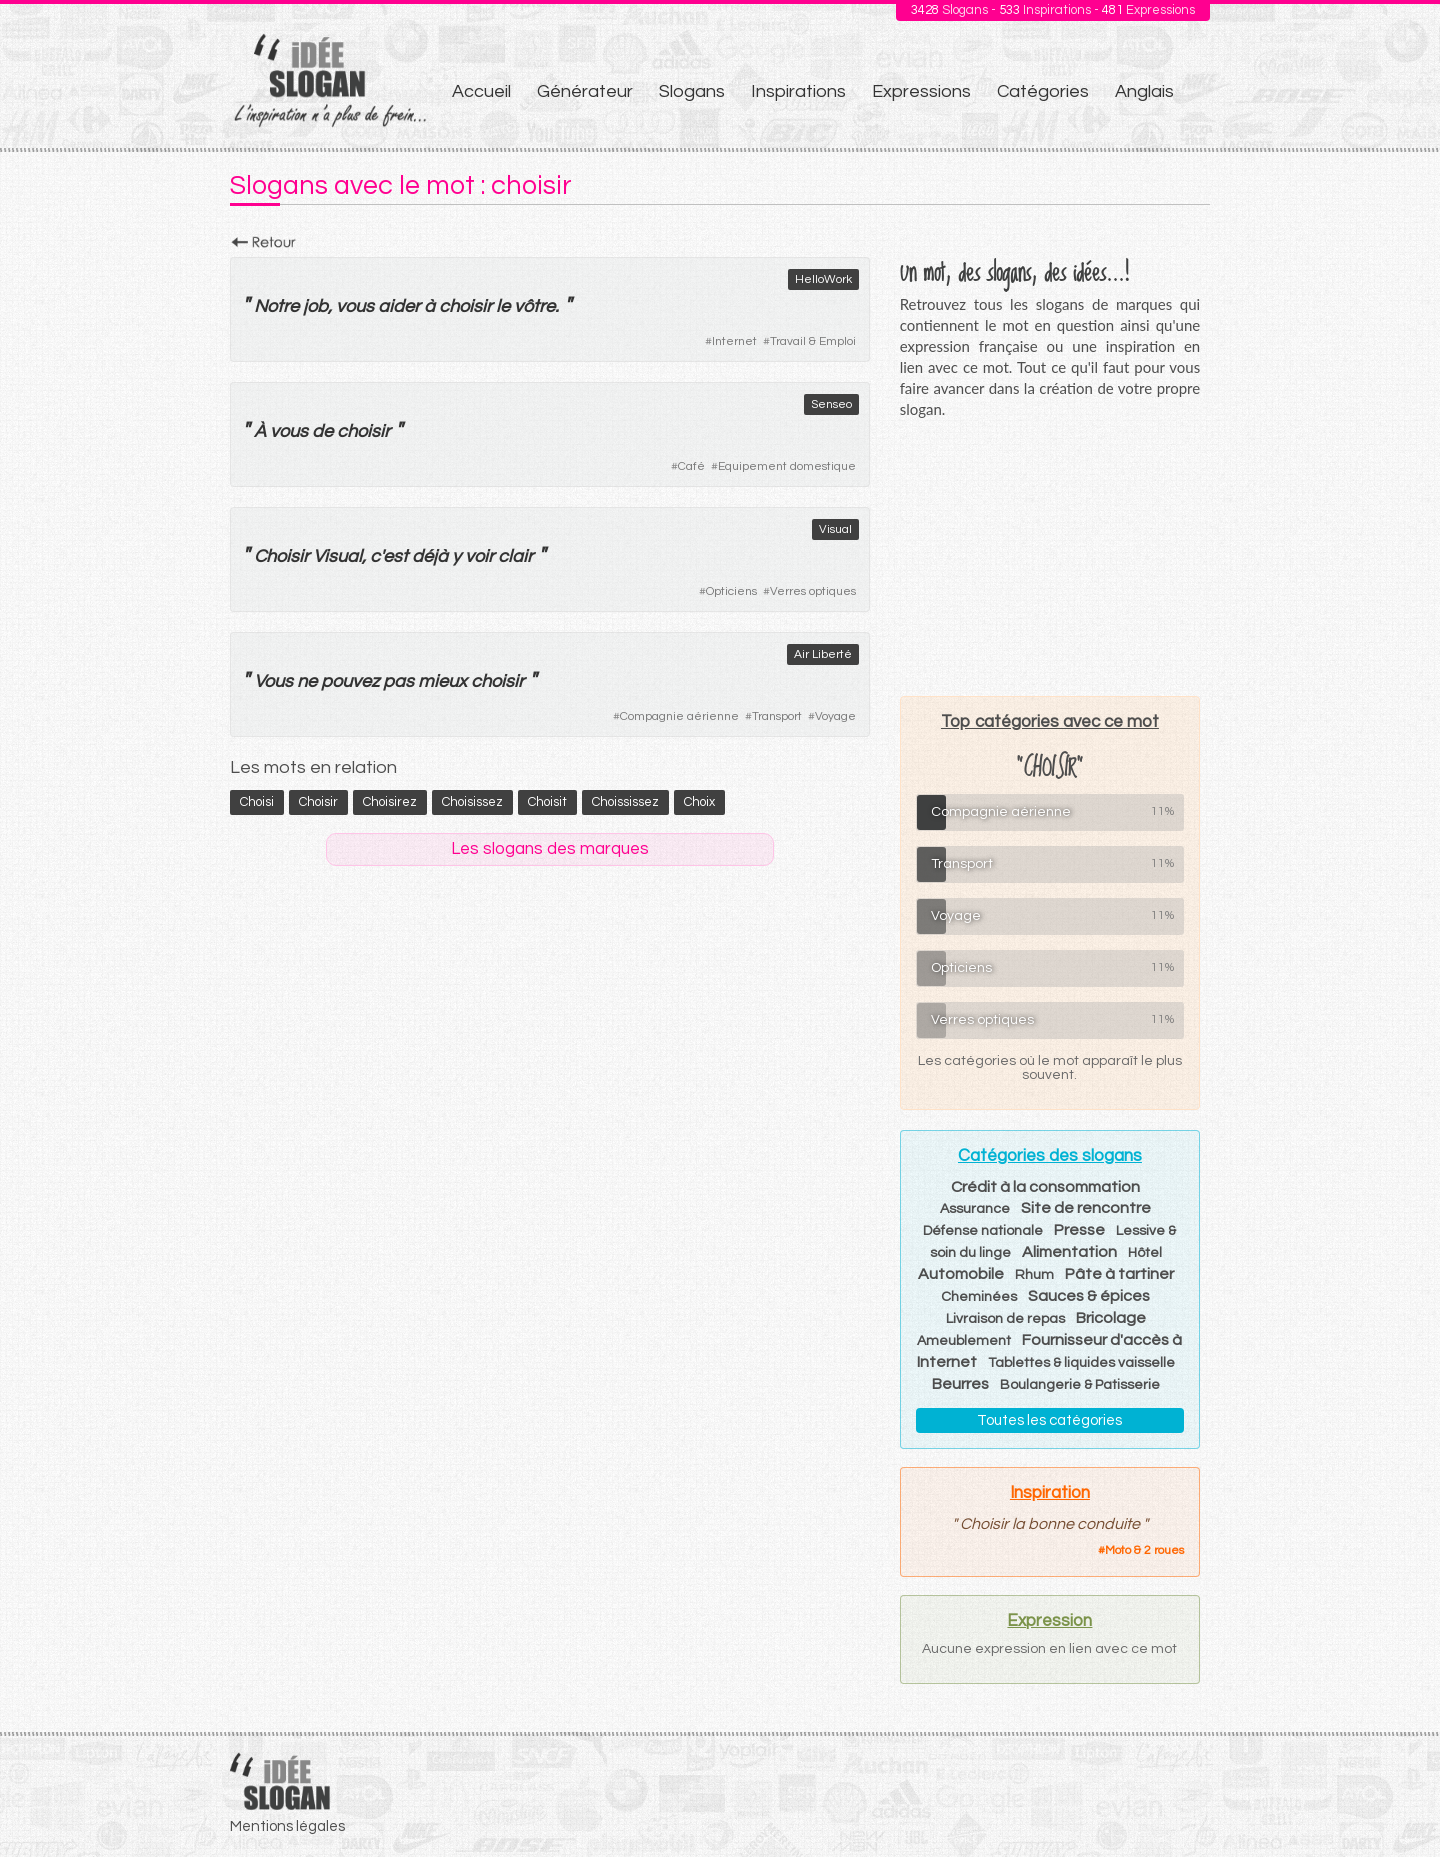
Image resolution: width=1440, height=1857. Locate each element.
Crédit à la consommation (1045, 1187)
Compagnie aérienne (679, 716)
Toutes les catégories (1049, 1420)
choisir (465, 306)
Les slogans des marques (550, 849)
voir (479, 556)
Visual (835, 529)
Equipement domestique (787, 466)
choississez (625, 802)
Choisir (281, 556)
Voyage (835, 716)
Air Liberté (823, 654)
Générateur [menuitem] (585, 91)
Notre (276, 306)
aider (399, 306)
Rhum (1034, 1275)
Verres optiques (813, 591)
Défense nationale (983, 1231)
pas (398, 681)
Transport (777, 716)
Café (691, 466)
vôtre (534, 306)
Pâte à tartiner (1119, 1274)
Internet (734, 341)
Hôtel (1145, 1253)
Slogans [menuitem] (692, 91)
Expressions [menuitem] (921, 91)
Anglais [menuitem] (1144, 91)
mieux (442, 681)
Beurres (960, 1384)
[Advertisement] (1050, 557)
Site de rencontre (1086, 1208)
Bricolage (1111, 1318)
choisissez (472, 802)
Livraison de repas (1005, 1319)
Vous (273, 681)
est (395, 556)
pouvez (350, 681)
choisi (257, 802)
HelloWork (823, 279)
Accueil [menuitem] (481, 91)
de (322, 431)
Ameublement (964, 1341)
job (315, 306)
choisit (547, 802)
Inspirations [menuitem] (798, 91)
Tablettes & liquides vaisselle (1081, 1363)
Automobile (961, 1274)
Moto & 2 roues (1144, 1550)
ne (307, 681)
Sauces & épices (1089, 1296)
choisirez (390, 802)
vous (355, 306)
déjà (430, 556)
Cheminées (979, 1297)
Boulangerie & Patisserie (1080, 1385)
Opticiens (731, 591)
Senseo (831, 404)
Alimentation (1069, 1252)
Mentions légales (287, 1826)
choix (699, 802)
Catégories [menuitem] (1043, 91)
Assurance (975, 1209)
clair (515, 556)
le (503, 306)
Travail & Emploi (813, 341)
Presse (1079, 1230)
